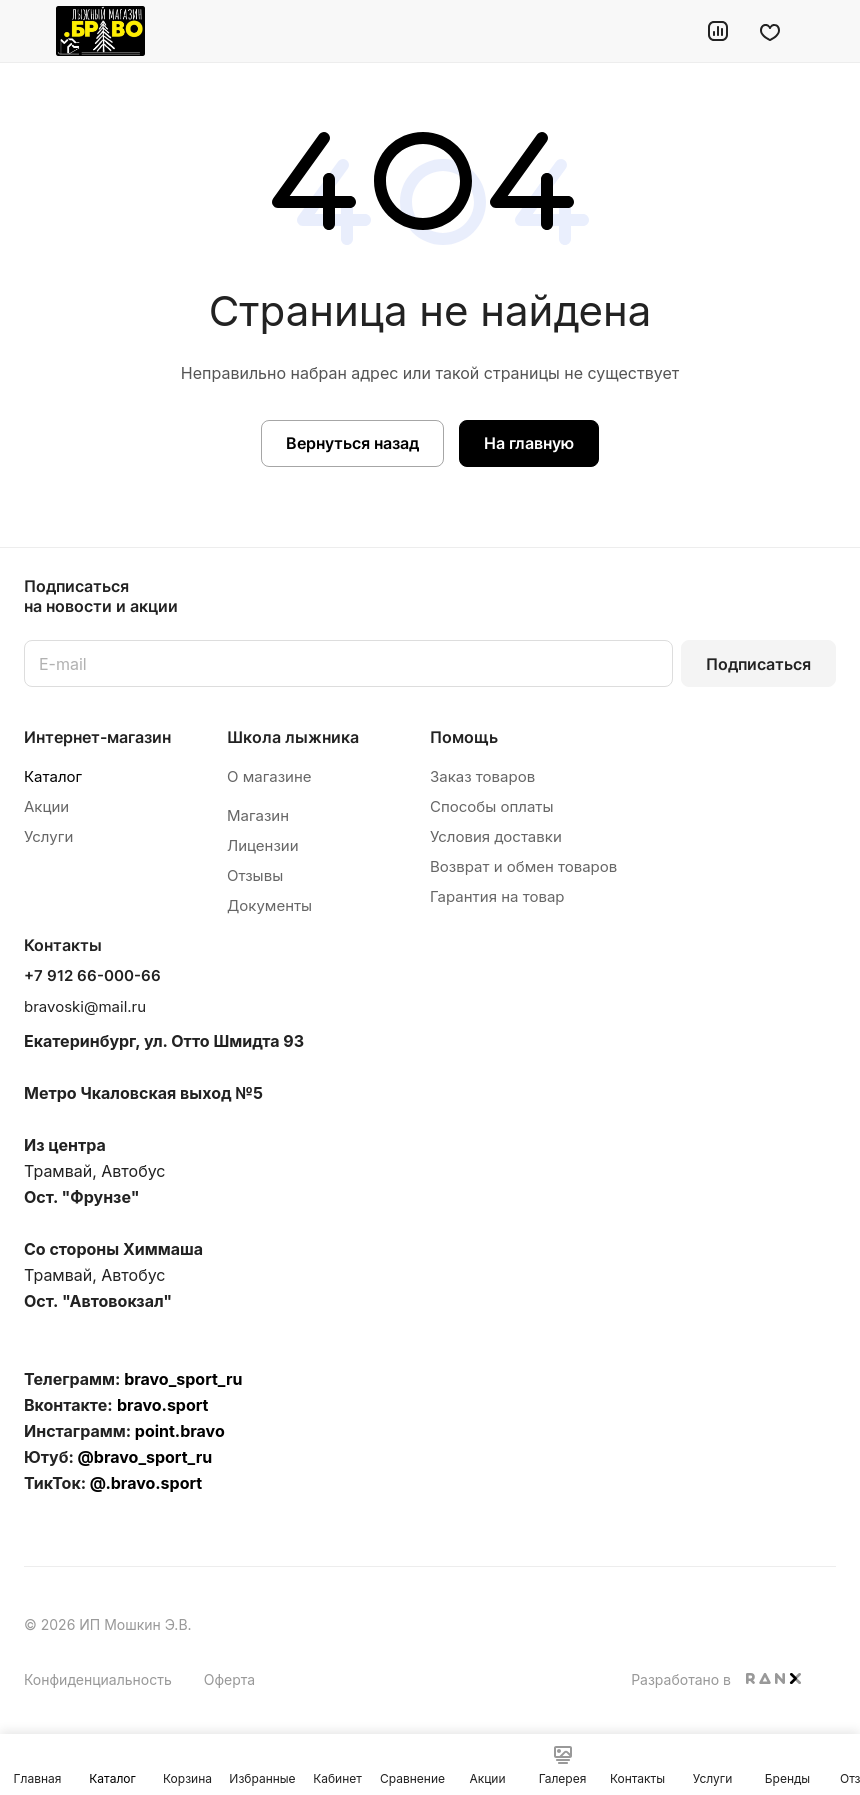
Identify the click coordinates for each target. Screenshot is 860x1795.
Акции (46, 806)
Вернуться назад (352, 443)
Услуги (48, 836)
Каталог (53, 776)
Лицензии (263, 845)
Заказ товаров (482, 776)
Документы (269, 905)
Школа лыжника (293, 737)
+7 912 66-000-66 (92, 976)
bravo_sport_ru (183, 1379)
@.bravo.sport (146, 1483)
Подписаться (758, 664)
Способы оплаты (492, 806)
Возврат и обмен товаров (523, 866)
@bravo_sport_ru (145, 1457)
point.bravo (180, 1431)
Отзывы (255, 875)
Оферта (229, 1679)
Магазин (258, 815)
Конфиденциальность (98, 1679)
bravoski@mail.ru (85, 1006)
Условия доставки (496, 836)
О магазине (269, 776)
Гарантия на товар (497, 896)
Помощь (464, 737)
